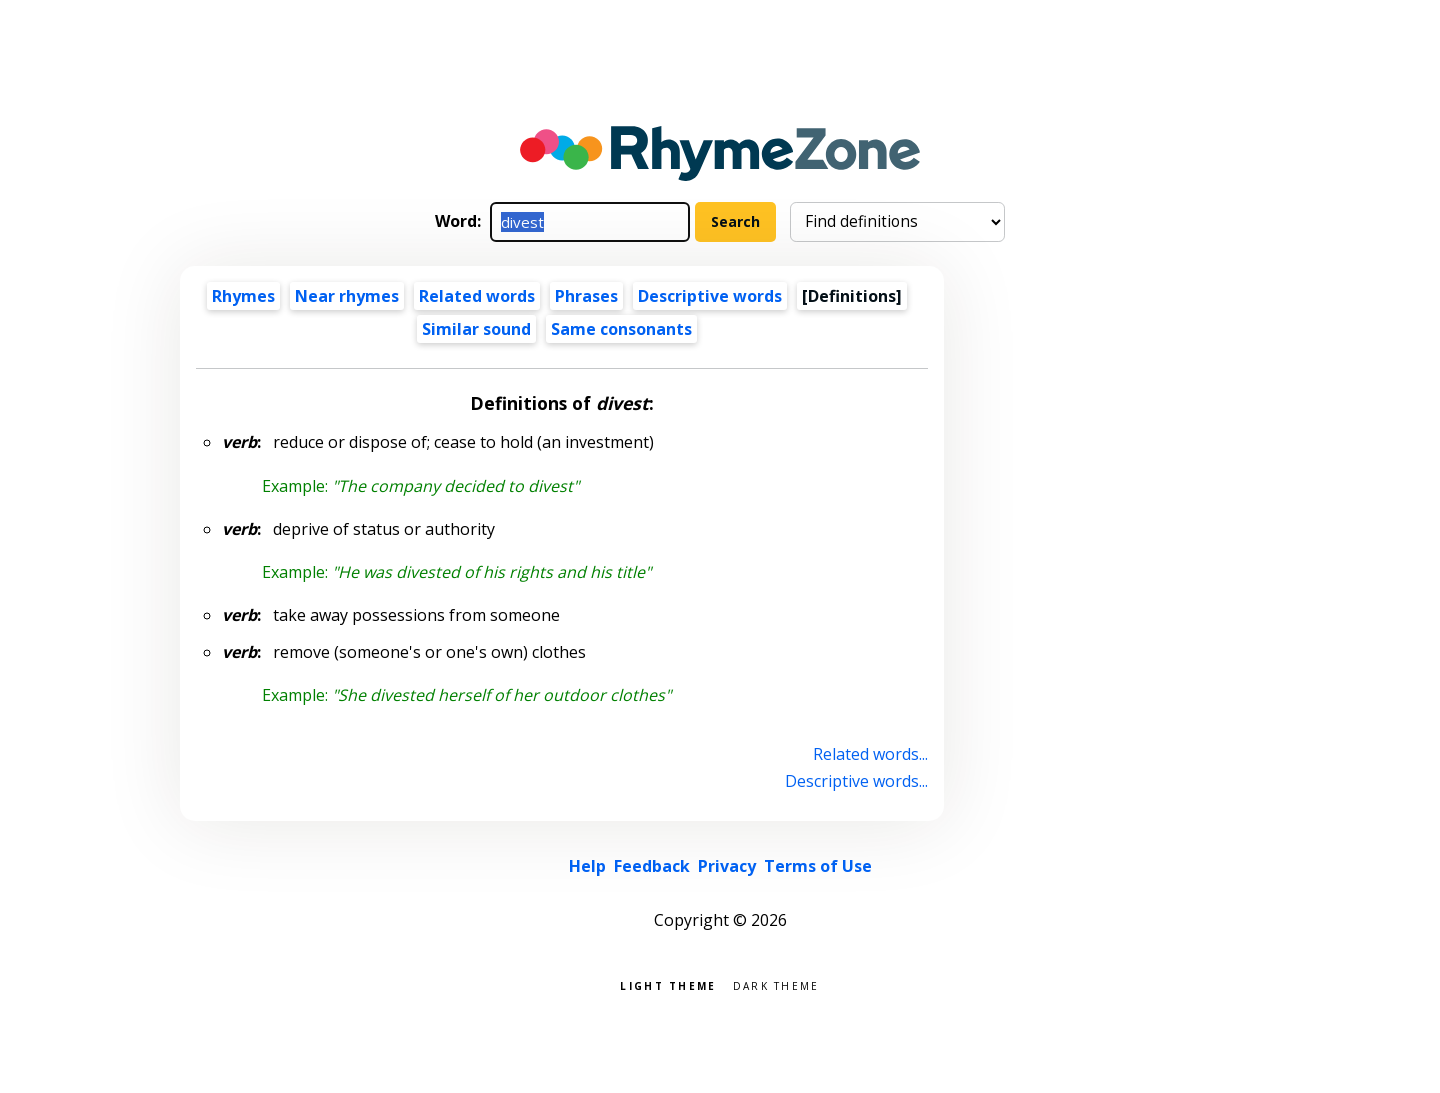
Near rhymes (347, 296)
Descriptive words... (856, 781)
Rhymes (243, 296)
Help (587, 866)
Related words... (870, 754)
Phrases (586, 296)
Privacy (727, 866)
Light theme (668, 984)
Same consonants (621, 329)
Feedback (652, 866)
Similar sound (476, 329)
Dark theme (776, 984)
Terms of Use (818, 866)
